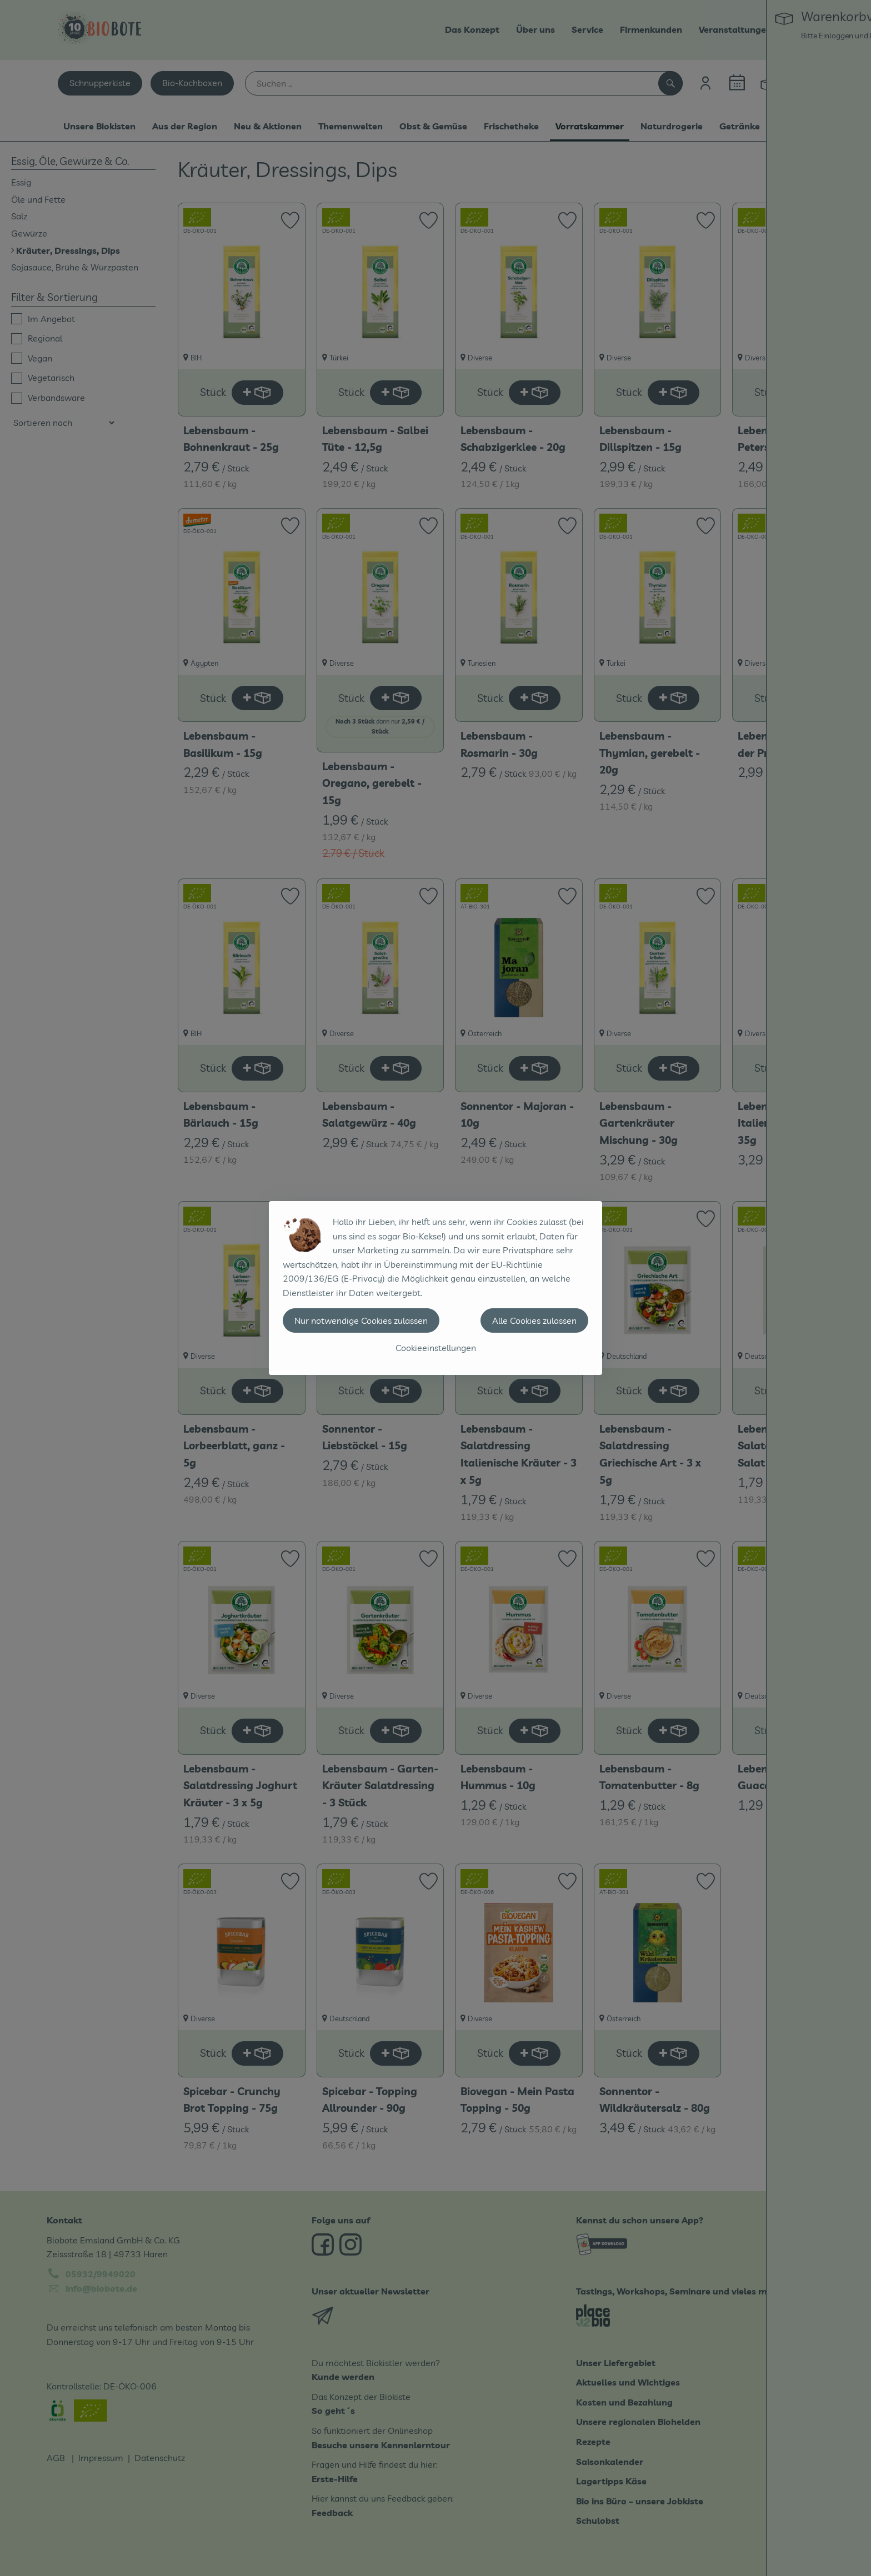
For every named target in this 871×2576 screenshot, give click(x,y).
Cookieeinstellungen (436, 1347)
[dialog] (435, 1288)
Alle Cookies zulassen (534, 1320)
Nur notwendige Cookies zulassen (361, 1320)
